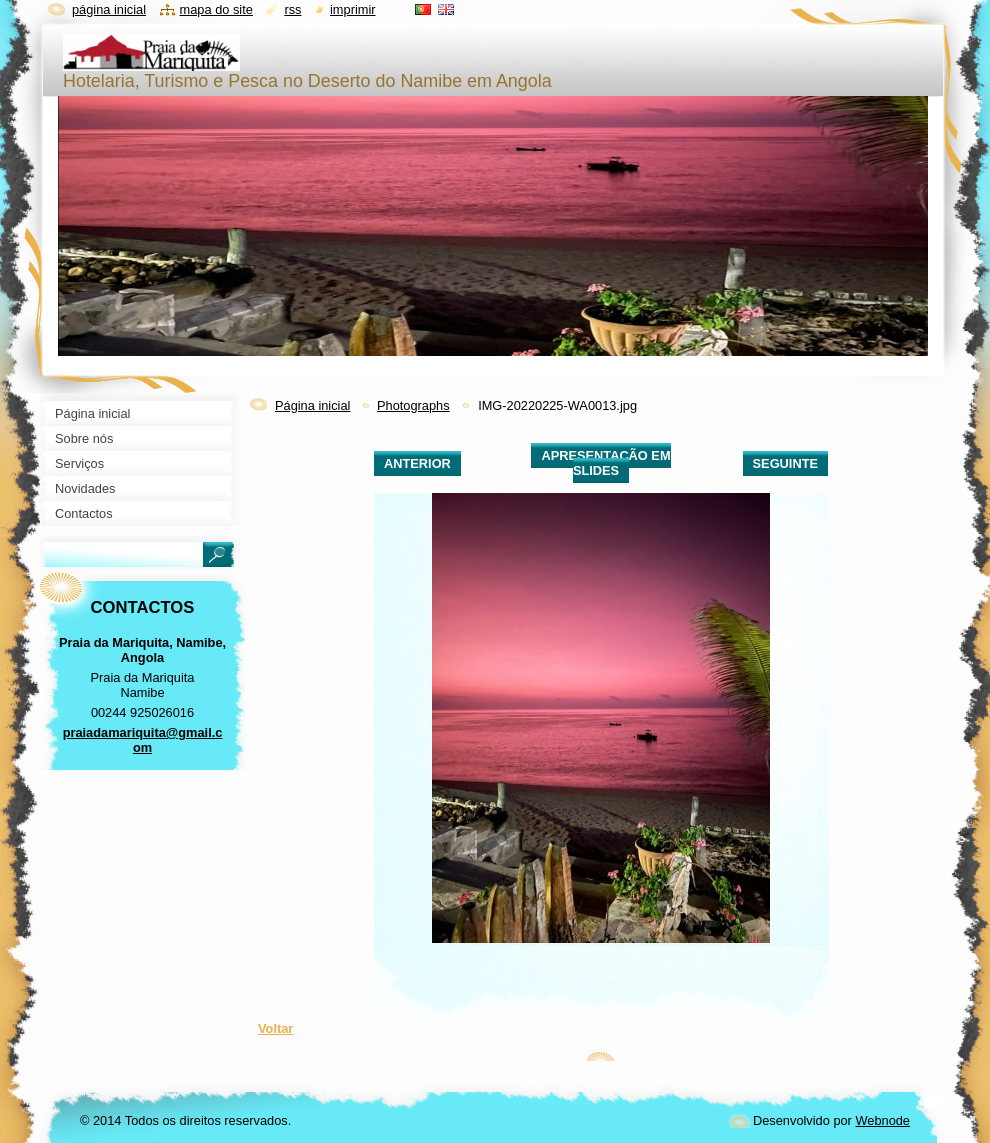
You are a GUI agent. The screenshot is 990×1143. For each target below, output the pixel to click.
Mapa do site (216, 9)
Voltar (275, 1028)
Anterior (417, 463)
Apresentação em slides (605, 463)
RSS (292, 9)
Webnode (882, 1120)
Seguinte (785, 463)
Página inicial (312, 405)
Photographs (413, 405)
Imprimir (353, 9)
